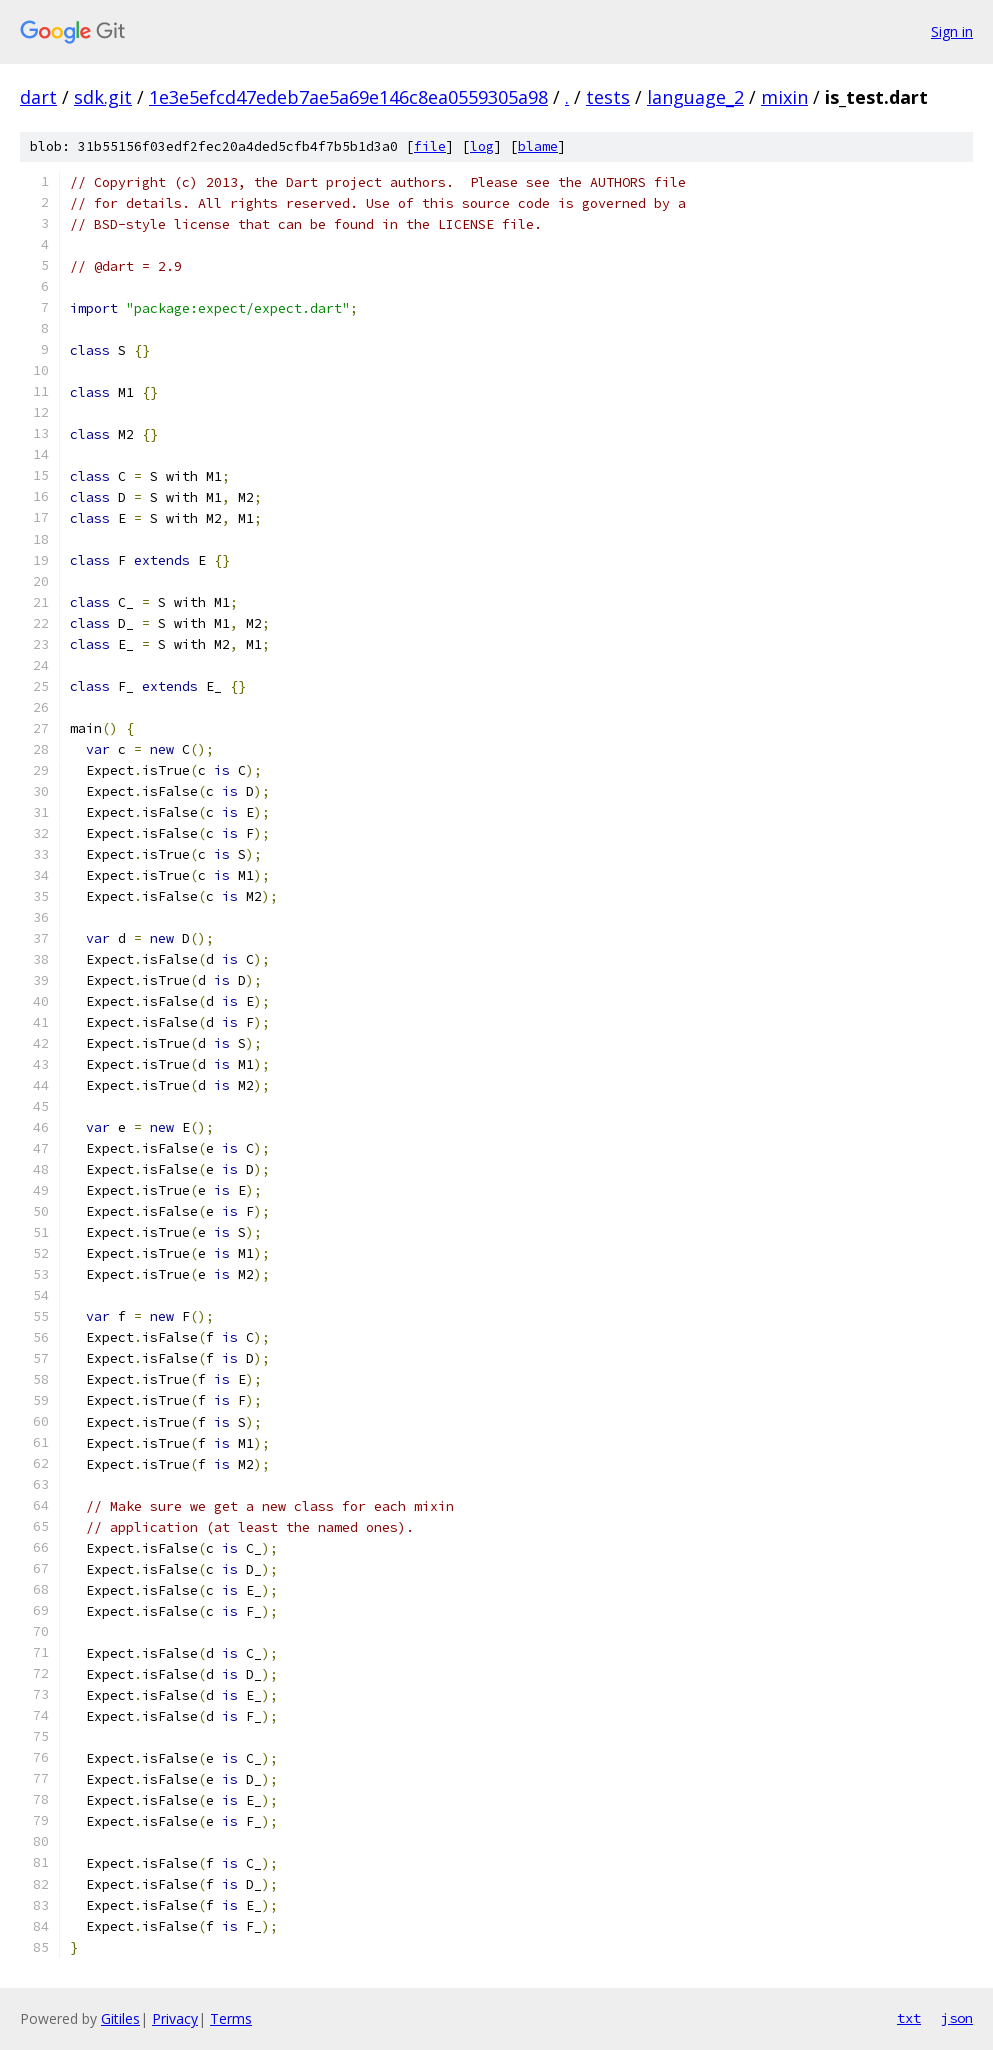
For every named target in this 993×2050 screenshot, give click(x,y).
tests (608, 97)
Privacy (175, 2018)
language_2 (695, 97)
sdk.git (103, 97)
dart (38, 97)
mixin (784, 97)
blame (538, 146)
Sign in (952, 31)
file (430, 146)
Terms (231, 2018)
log (482, 146)
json (957, 2018)
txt (909, 2018)
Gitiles (120, 2018)
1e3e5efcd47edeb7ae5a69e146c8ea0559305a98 (348, 97)
